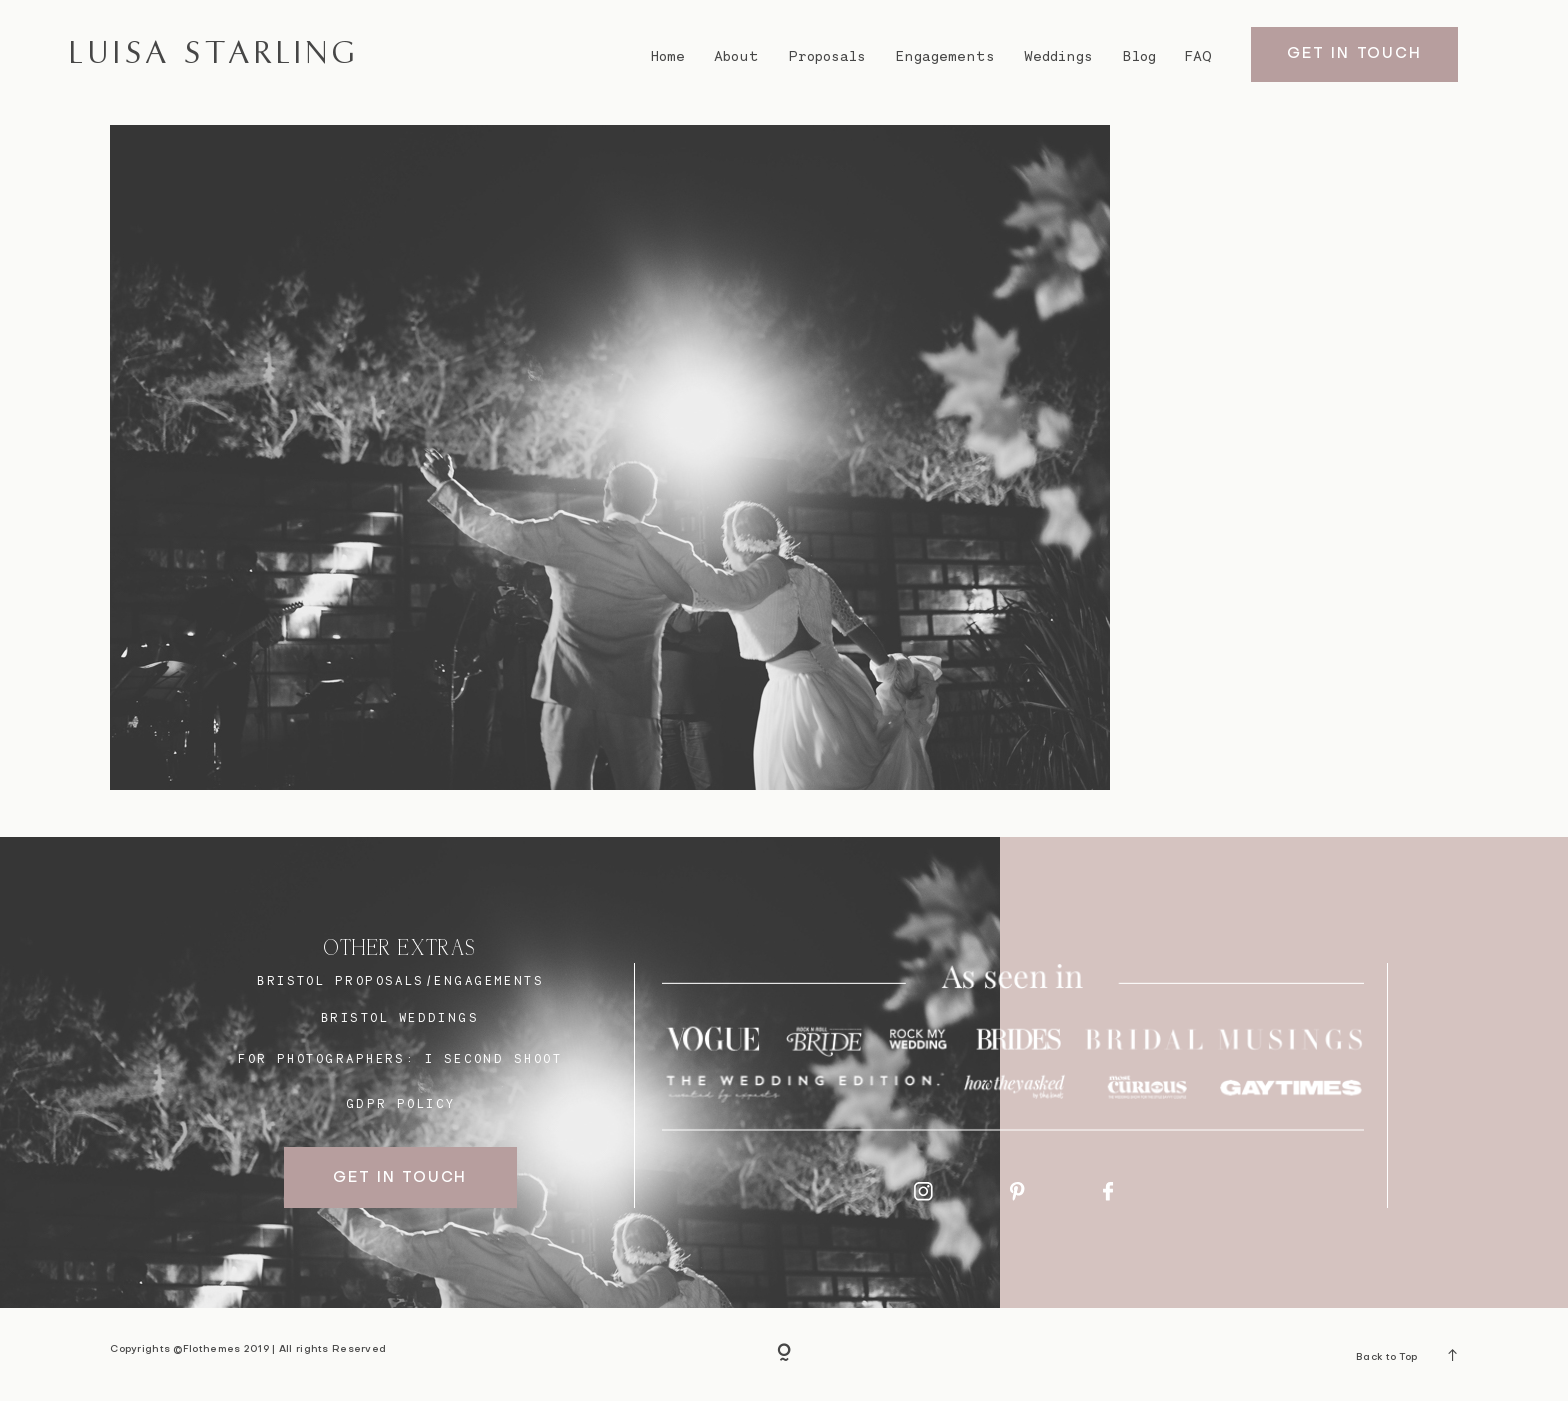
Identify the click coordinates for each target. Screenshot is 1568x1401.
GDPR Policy (401, 1103)
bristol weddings (400, 1017)
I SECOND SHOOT (493, 1058)
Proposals (827, 56)
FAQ (1198, 56)
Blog (1139, 56)
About (736, 56)
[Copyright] (784, 1354)
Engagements (945, 56)
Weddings (1058, 56)
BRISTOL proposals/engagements (400, 980)
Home (667, 56)
